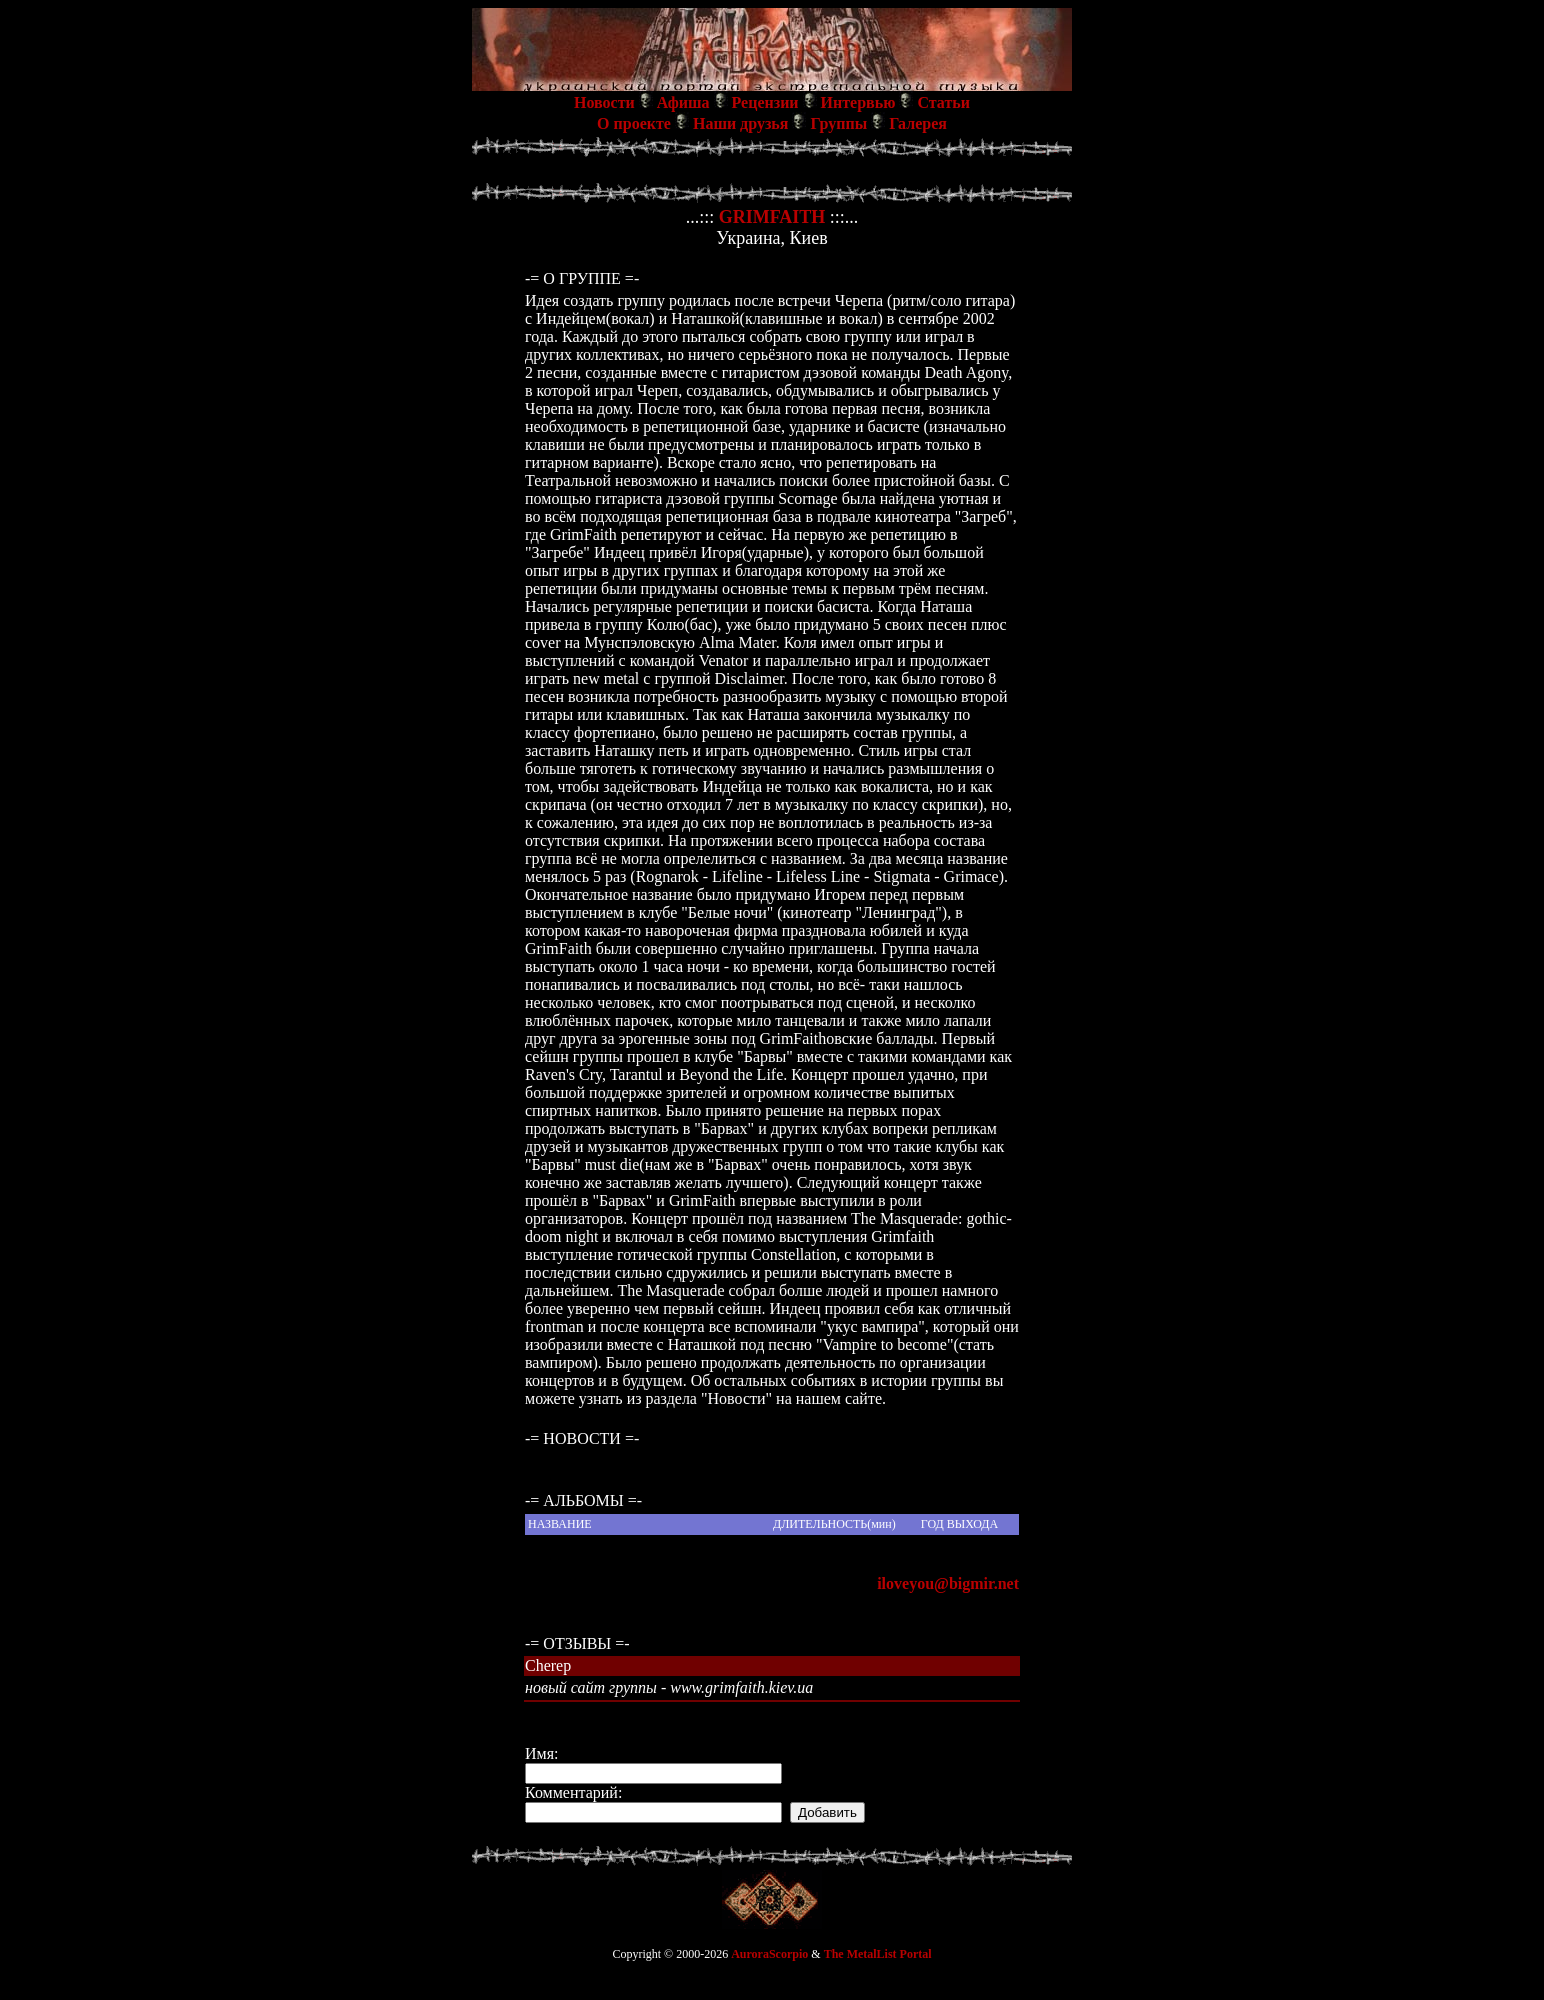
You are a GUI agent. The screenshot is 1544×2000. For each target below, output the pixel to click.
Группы (838, 123)
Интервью (858, 102)
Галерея (918, 123)
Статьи (943, 102)
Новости (604, 102)
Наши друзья (741, 123)
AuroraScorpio (769, 1954)
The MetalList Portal (878, 1954)
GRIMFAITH (772, 217)
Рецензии (765, 102)
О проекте (634, 123)
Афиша (683, 102)
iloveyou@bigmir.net (948, 1583)
